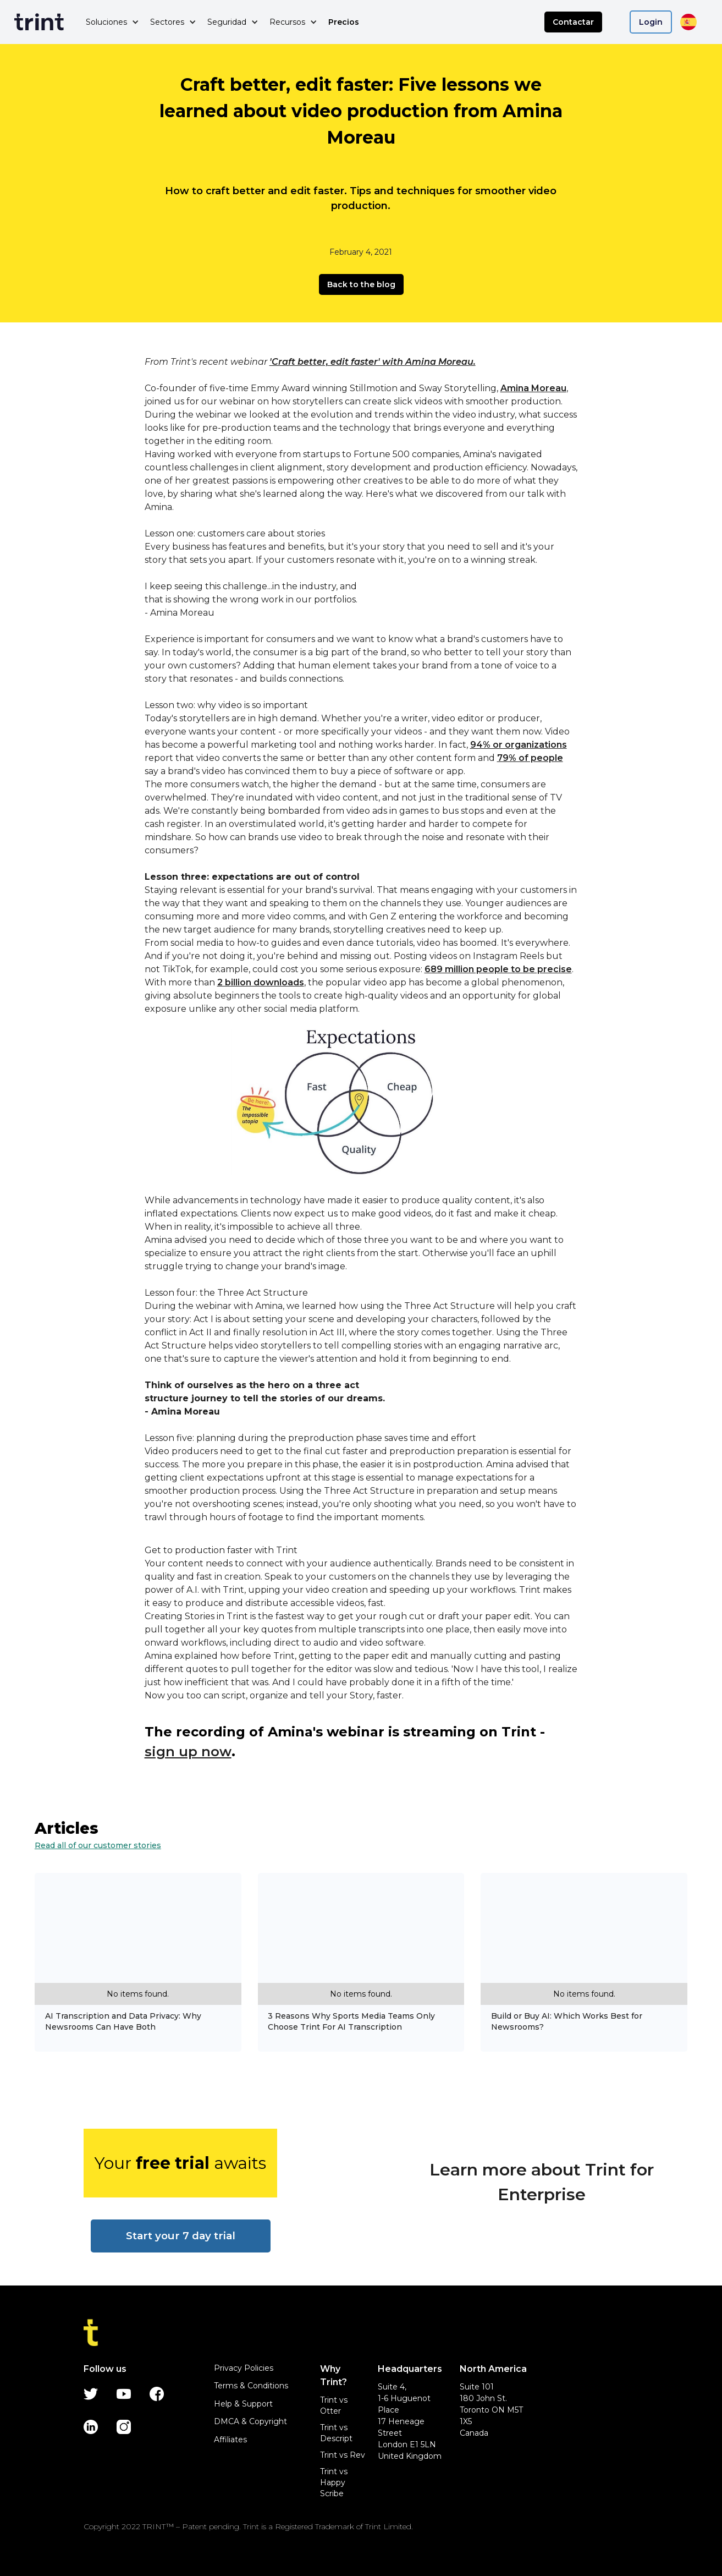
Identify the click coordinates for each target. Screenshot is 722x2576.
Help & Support (243, 2404)
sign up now (188, 1752)
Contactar (573, 22)
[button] (112, 22)
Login (651, 22)
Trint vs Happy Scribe (334, 2482)
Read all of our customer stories (98, 1845)
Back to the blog (361, 284)
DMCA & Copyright (250, 2421)
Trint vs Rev (342, 2455)
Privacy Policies (243, 2368)
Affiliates (230, 2440)
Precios (343, 22)
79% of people (530, 758)
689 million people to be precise (498, 969)
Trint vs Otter (334, 2405)
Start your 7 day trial (180, 2235)
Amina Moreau (533, 388)
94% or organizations (518, 744)
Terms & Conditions (251, 2386)
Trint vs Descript (336, 2432)
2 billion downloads (260, 982)
